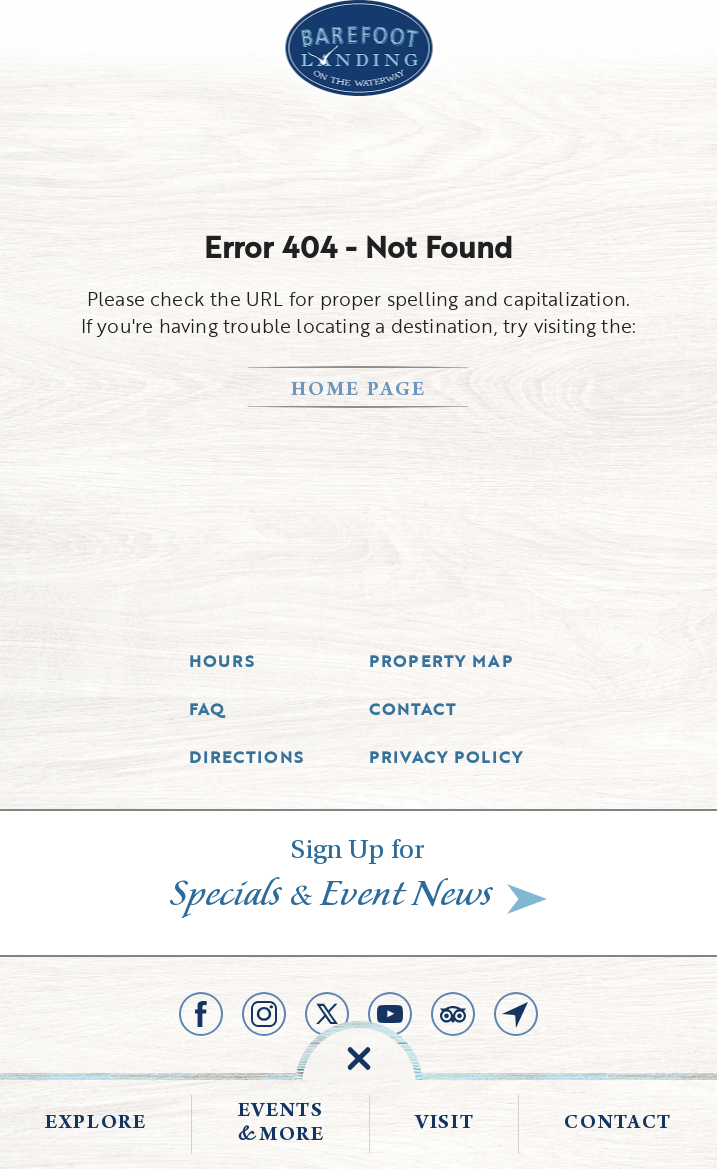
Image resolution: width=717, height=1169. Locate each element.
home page (358, 391)
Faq (207, 709)
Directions (247, 757)
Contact (413, 709)
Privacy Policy (446, 757)
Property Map (441, 661)
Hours (222, 661)
